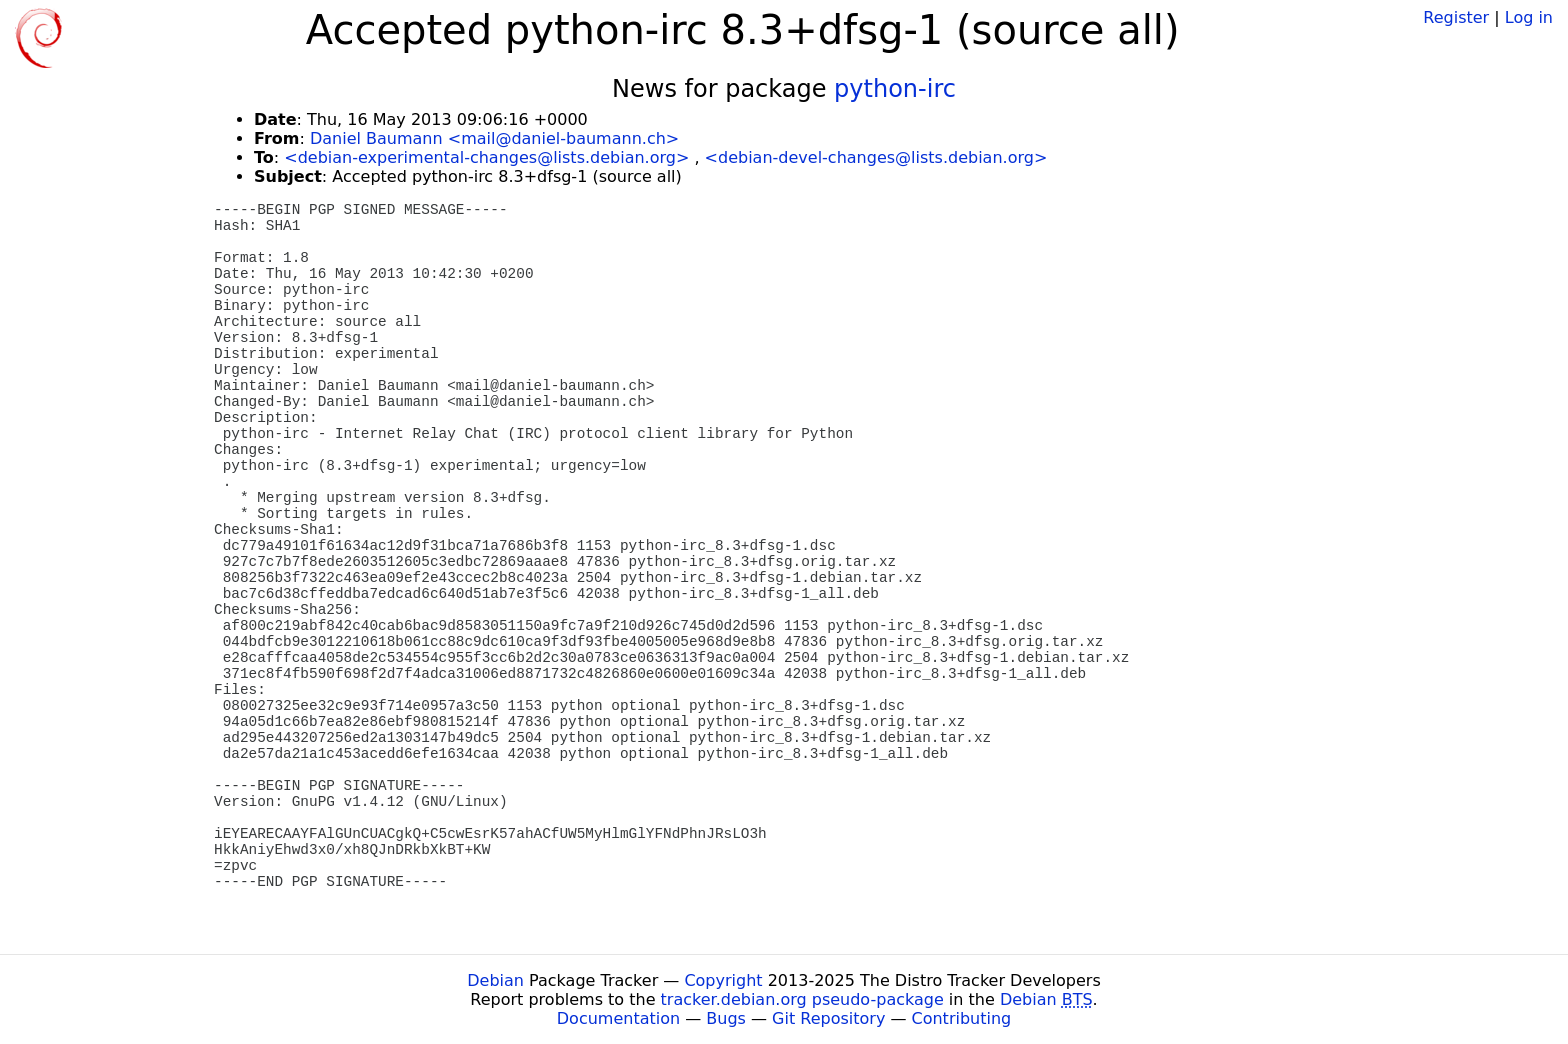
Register (1456, 17)
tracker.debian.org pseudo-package (802, 999)
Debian (495, 980)
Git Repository (828, 1018)
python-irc (895, 89)
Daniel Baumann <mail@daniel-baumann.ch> (494, 138)
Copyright (723, 980)
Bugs (726, 1018)
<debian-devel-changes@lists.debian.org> (876, 157)
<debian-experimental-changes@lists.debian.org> (486, 157)
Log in (1529, 17)
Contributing (962, 1018)
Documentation (618, 1018)
